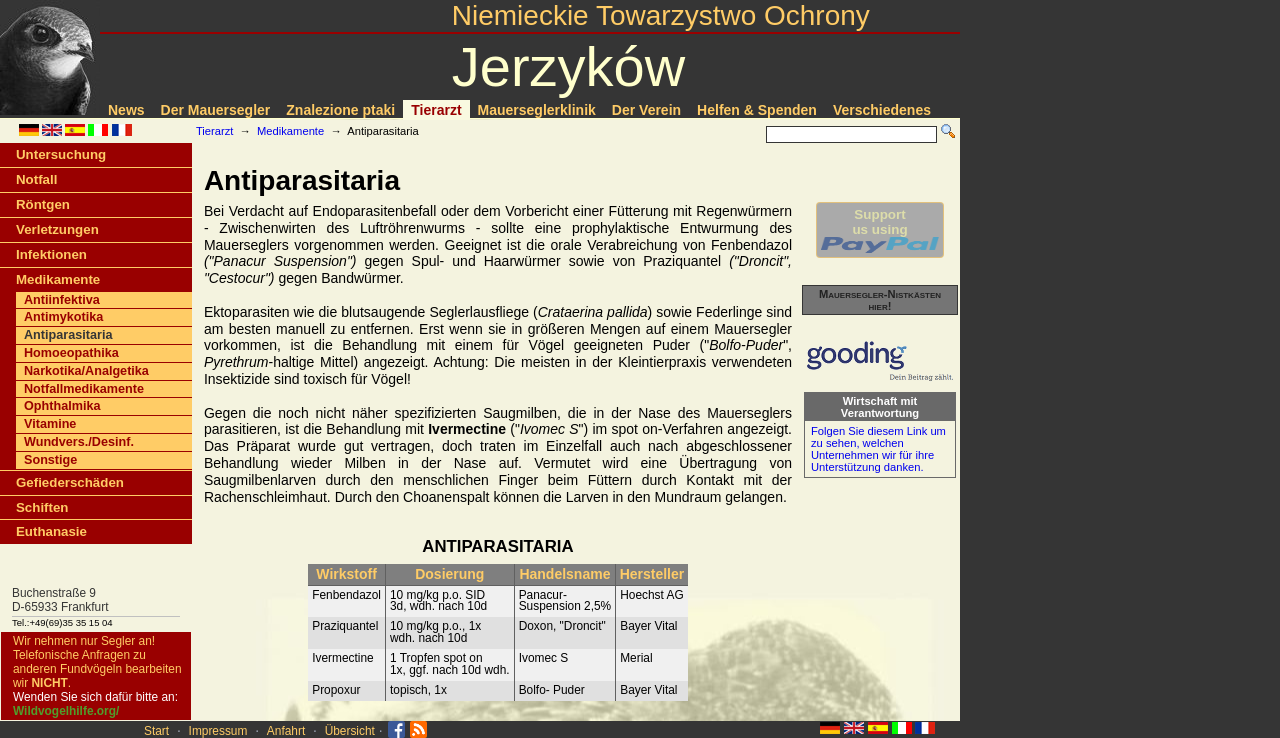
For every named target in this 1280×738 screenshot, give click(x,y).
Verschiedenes (882, 110)
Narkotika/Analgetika (86, 371)
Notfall (36, 179)
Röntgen (43, 204)
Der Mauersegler (216, 110)
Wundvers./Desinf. (79, 442)
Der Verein (646, 110)
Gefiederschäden (70, 482)
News (126, 110)
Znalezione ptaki (340, 110)
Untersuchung (61, 154)
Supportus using (880, 230)
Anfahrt (286, 731)
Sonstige (50, 460)
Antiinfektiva (62, 300)
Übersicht (350, 731)
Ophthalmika (62, 406)
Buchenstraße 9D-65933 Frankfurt (60, 600)
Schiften (42, 507)
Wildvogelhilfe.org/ (66, 711)
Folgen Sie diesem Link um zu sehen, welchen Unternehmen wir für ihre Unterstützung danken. (878, 449)
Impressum (218, 731)
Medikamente (290, 131)
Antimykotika (63, 317)
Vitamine (50, 424)
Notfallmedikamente (84, 389)
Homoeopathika (71, 353)
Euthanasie (51, 531)
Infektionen (51, 254)
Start (156, 731)
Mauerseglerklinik (537, 110)
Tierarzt (436, 110)
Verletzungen (57, 229)
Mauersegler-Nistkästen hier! (880, 300)
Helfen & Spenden (757, 110)
